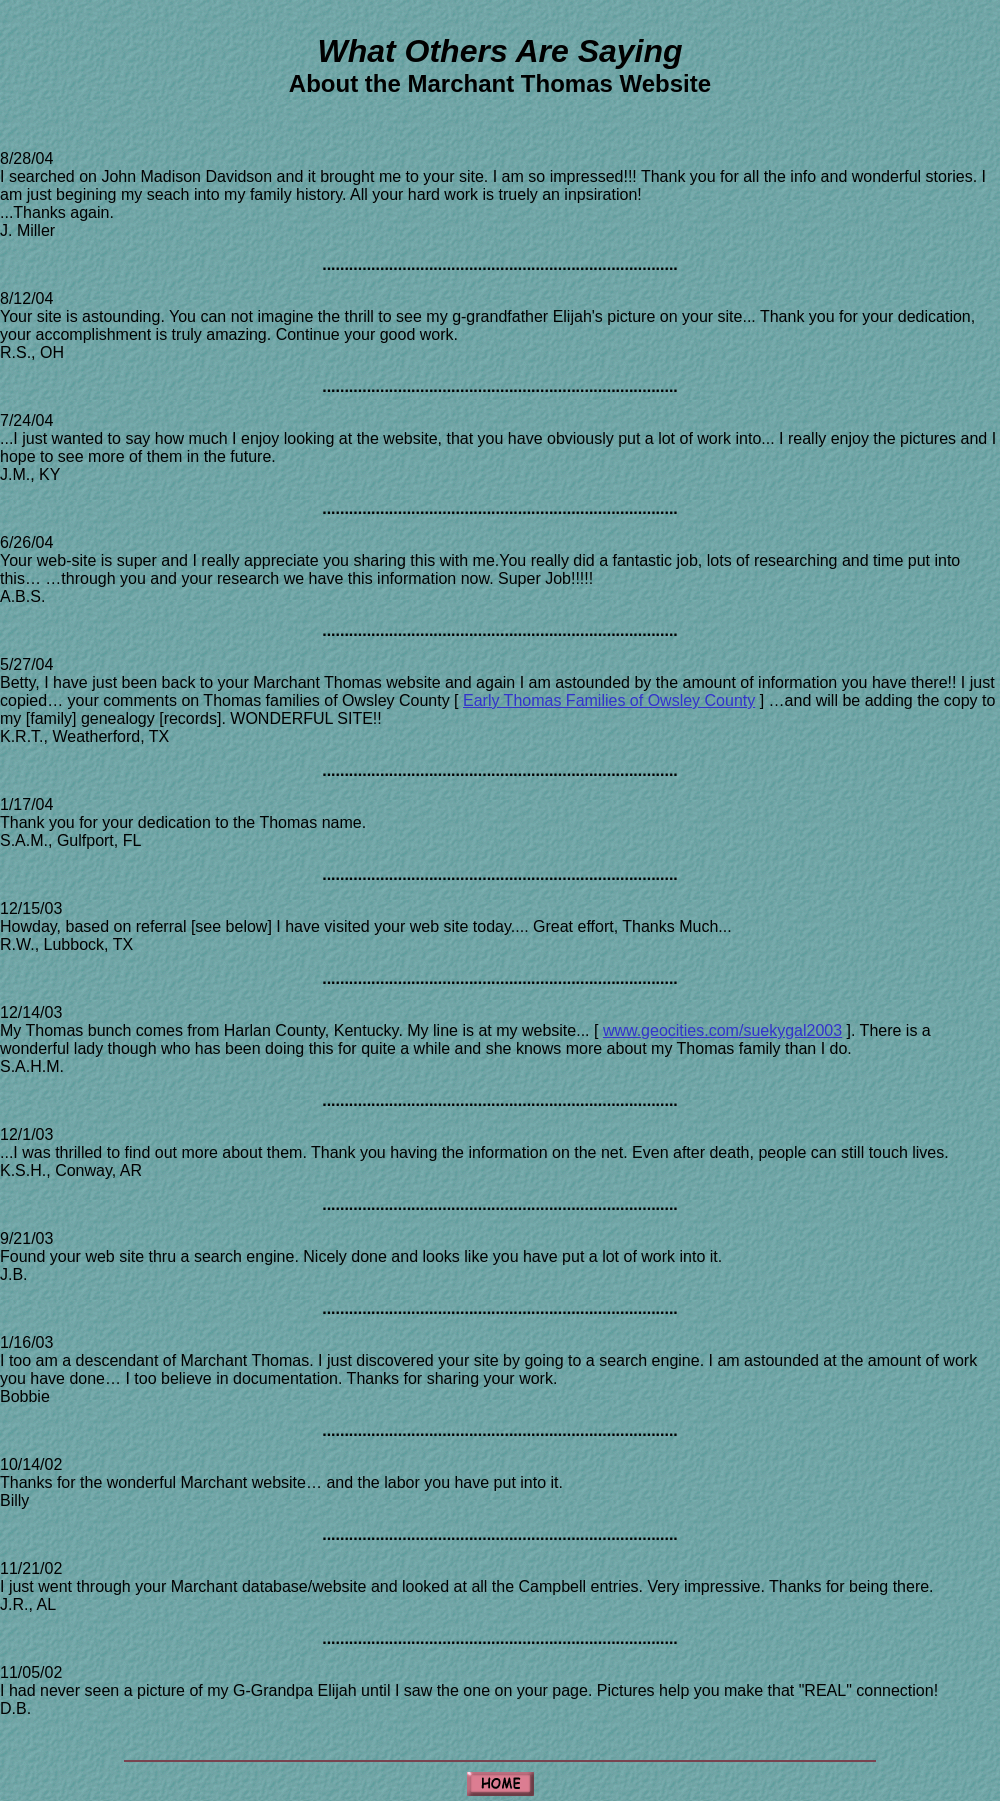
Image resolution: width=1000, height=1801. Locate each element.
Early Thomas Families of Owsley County (609, 700)
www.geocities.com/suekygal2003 (722, 1030)
